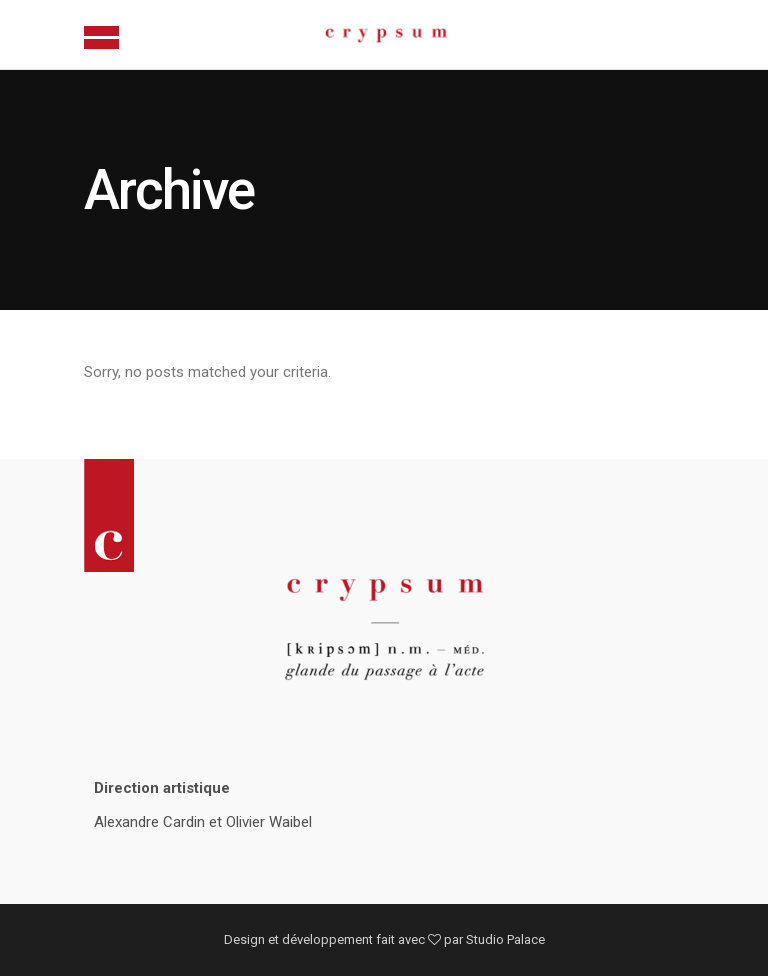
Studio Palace (505, 939)
